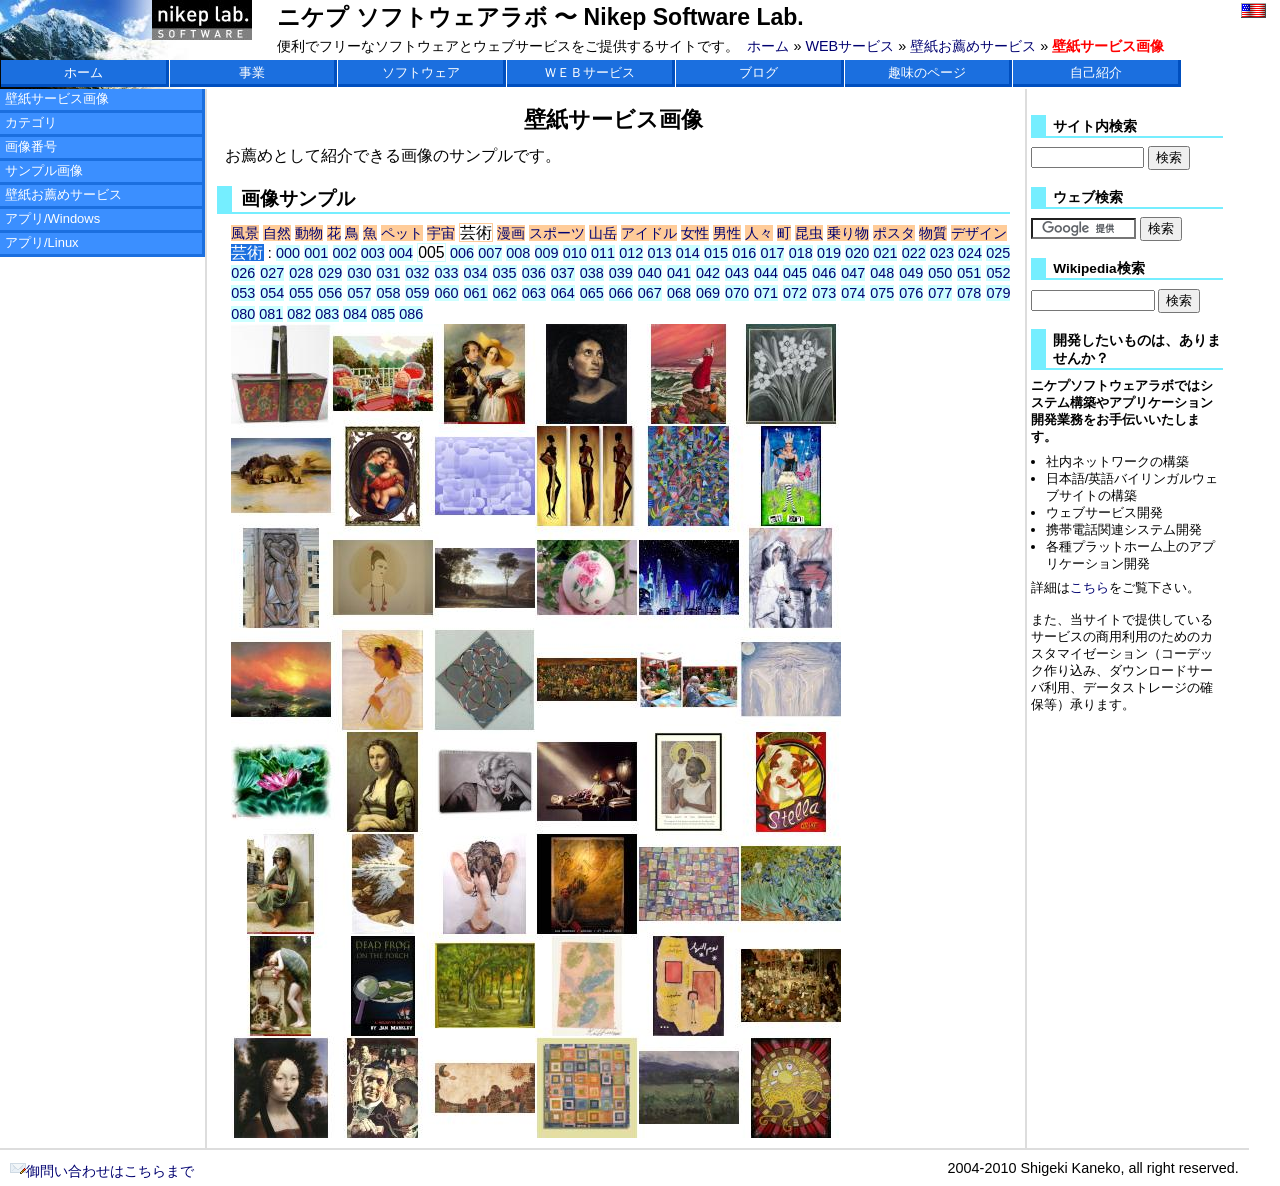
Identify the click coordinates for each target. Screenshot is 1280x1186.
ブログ (758, 72)
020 (857, 253)
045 (795, 273)
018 (801, 253)
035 (505, 273)
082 (299, 314)
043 (737, 273)
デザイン (979, 233)
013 (660, 253)
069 (708, 293)
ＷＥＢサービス (589, 72)
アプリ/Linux (42, 242)
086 (411, 314)
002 (345, 253)
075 (882, 293)
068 (679, 293)
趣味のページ (927, 72)
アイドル (649, 233)
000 (288, 253)
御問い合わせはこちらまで (102, 1171)
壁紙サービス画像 (57, 98)
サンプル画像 (44, 170)
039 (621, 273)
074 (853, 293)
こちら (1089, 587)
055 (301, 293)
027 (272, 273)
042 (708, 273)
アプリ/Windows (52, 218)
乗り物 (848, 233)
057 (359, 293)
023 (942, 253)
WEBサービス (849, 46)
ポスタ (894, 233)
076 (911, 293)
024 (970, 253)
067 (650, 293)
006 (462, 253)
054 (272, 293)
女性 (695, 233)
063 (534, 293)
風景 (245, 233)
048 (882, 273)
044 (766, 273)
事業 (252, 72)
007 (490, 253)
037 (563, 273)
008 (518, 253)
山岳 (603, 233)
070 (737, 293)
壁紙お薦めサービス (973, 46)
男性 (727, 233)
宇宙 (441, 233)
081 (271, 314)
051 (969, 273)
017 (772, 253)
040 (650, 273)
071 (766, 293)
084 (355, 314)
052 (998, 273)
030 (359, 273)
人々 (759, 233)
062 (505, 293)
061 (476, 293)
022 (914, 253)
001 (316, 253)
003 (373, 253)
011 (603, 253)
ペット (402, 233)
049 (911, 273)
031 (388, 273)
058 (388, 293)
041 (679, 273)
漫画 (511, 233)
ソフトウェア (421, 72)
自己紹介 (1096, 72)
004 (401, 253)
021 (885, 253)
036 (534, 273)
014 (688, 253)
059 (417, 293)
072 (795, 293)
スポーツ (557, 233)
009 (547, 253)
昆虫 (809, 233)
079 (998, 293)
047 (853, 273)
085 (383, 314)
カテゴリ (31, 122)
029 (330, 273)
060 (447, 293)
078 (969, 293)
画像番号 (31, 146)
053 (243, 293)
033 (447, 273)
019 (829, 253)
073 (824, 293)
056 (330, 293)
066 (621, 293)
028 (301, 273)
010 (575, 253)
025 (998, 253)
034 (476, 273)
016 (744, 253)
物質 (933, 233)
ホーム (768, 46)
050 (940, 273)
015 (716, 253)
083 (327, 314)
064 (563, 293)
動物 (309, 233)
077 (940, 293)
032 (417, 273)
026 (243, 273)
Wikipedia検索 (1098, 268)
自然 (277, 233)
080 (243, 314)
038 (592, 273)
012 (631, 253)
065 (592, 293)
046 (824, 273)
